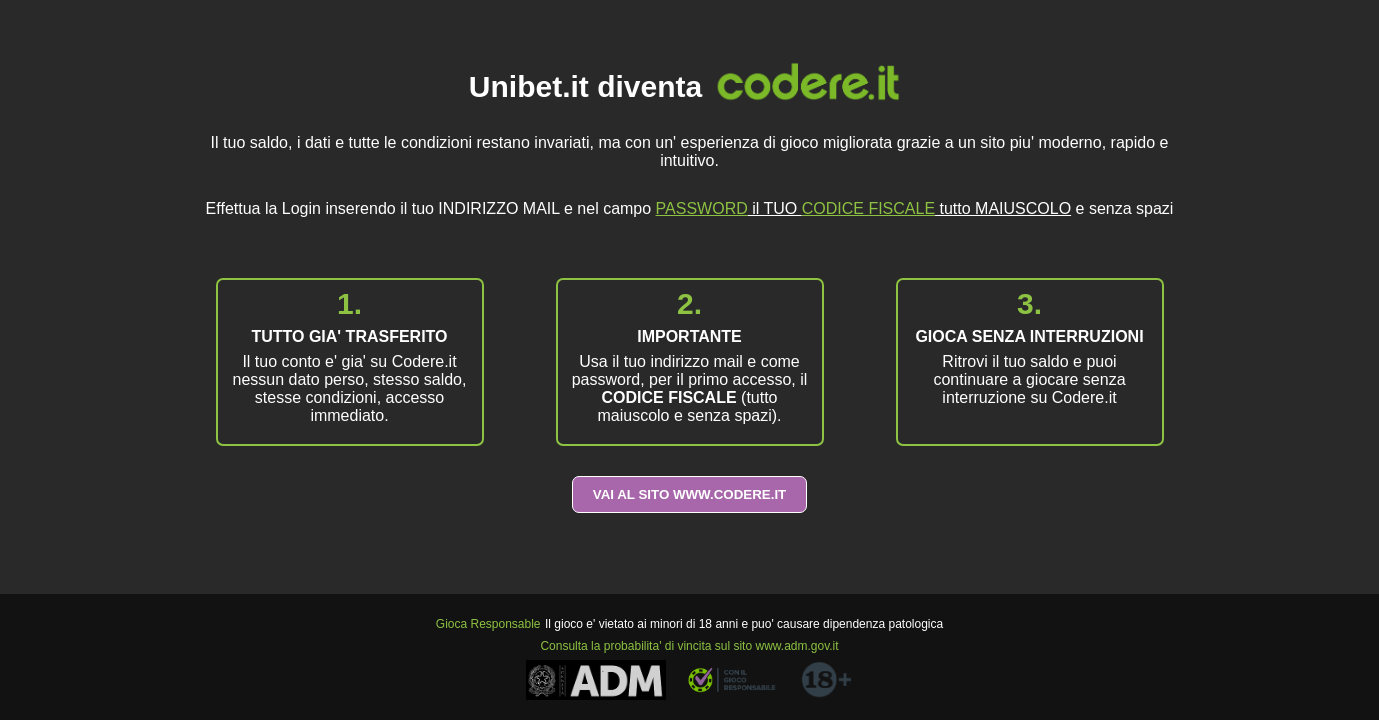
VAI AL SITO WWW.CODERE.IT (690, 494)
